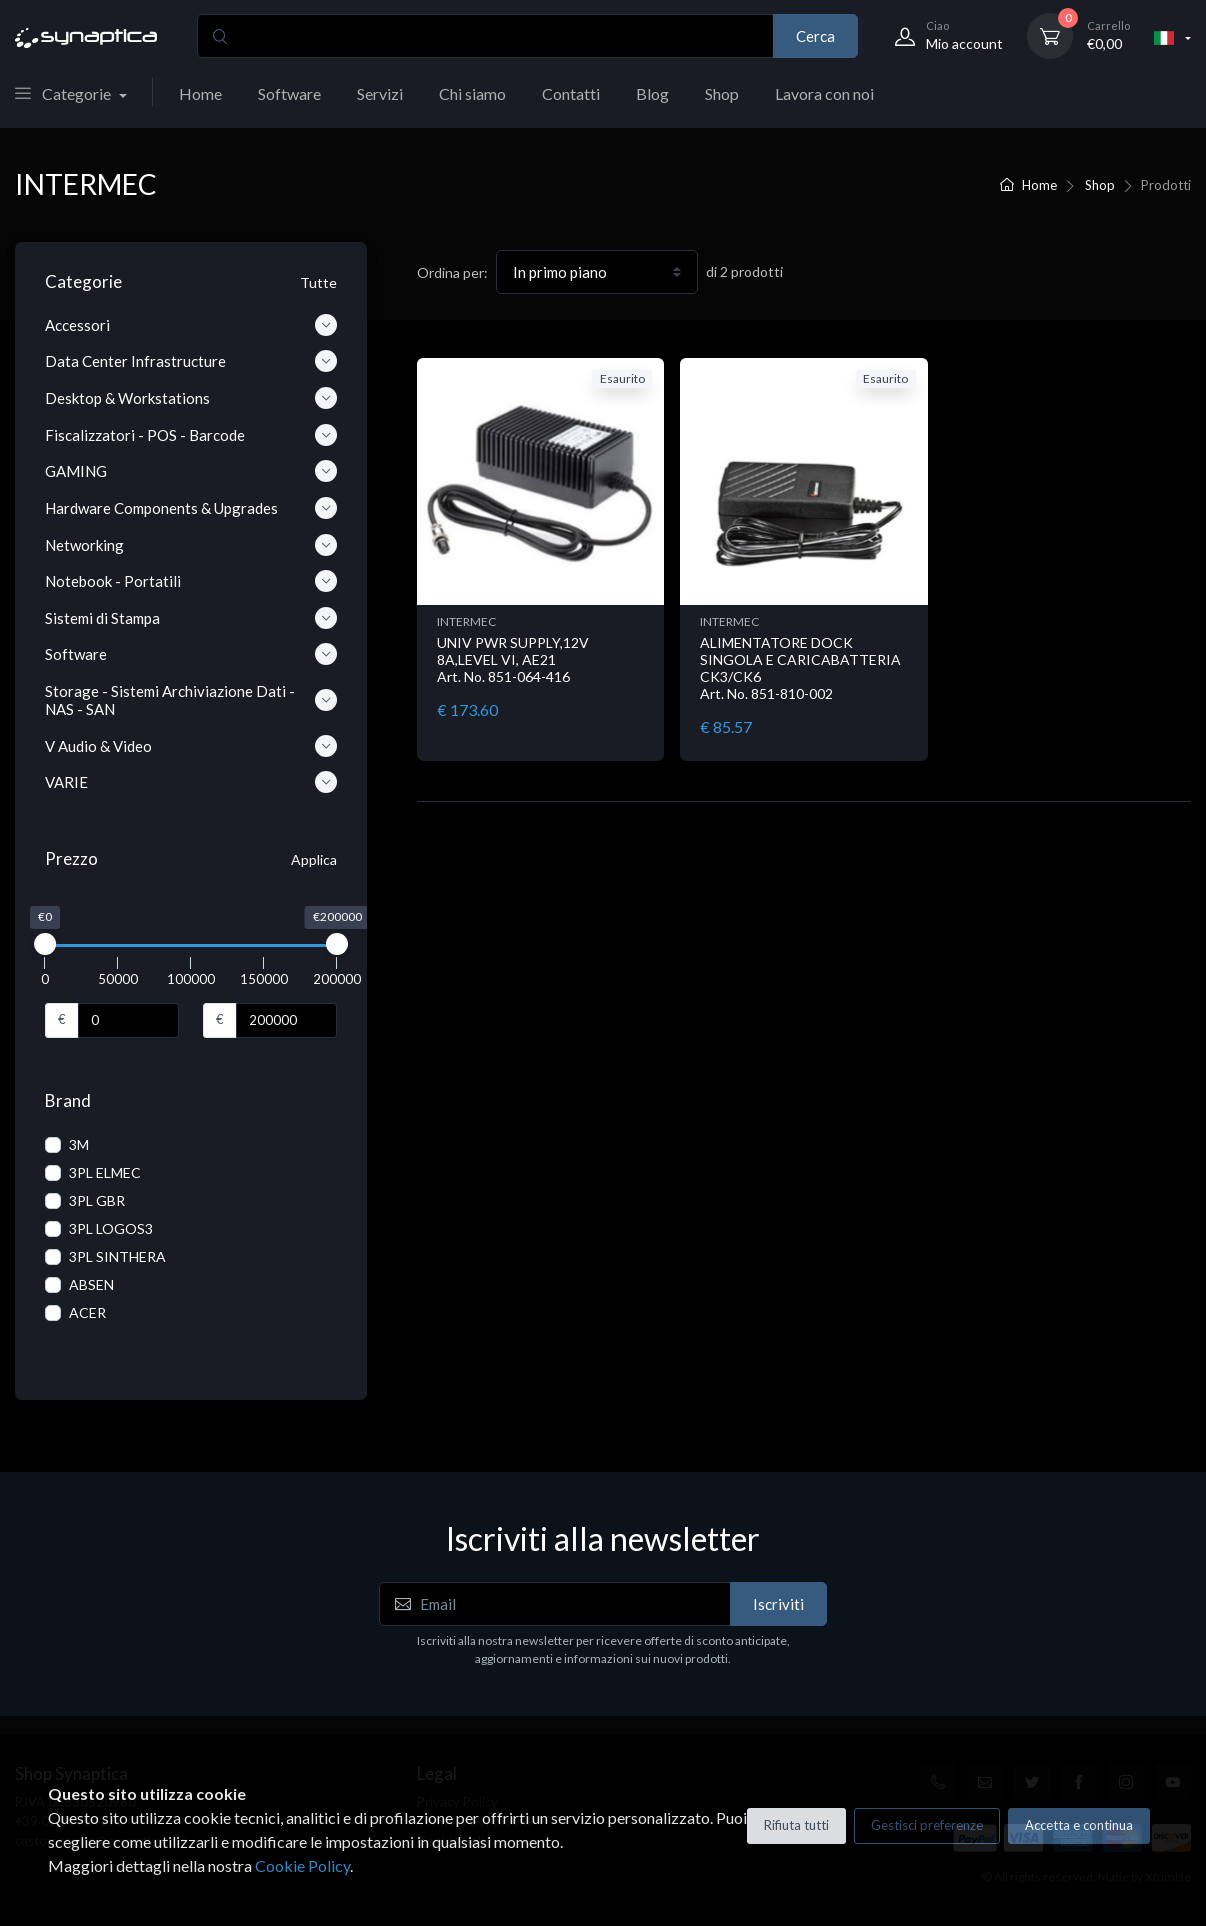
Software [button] (191, 654)
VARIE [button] (191, 782)
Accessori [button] (191, 325)
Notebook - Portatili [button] (191, 581)
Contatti (571, 93)
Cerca (815, 36)
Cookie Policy (302, 1865)
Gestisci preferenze (927, 1825)
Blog (652, 93)
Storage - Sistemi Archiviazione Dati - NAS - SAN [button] (191, 700)
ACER (87, 1312)
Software (289, 93)
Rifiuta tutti (796, 1825)
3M (79, 1144)
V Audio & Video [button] (191, 746)
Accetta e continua (1079, 1825)
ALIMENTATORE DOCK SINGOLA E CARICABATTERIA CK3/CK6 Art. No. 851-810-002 (800, 667)
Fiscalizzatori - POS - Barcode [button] (191, 435)
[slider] (45, 944)
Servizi (380, 93)
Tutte (318, 282)
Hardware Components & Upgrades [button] (191, 508)
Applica (314, 859)
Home (200, 93)
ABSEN (91, 1284)
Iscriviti (778, 1604)
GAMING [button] (191, 471)
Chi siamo (472, 93)
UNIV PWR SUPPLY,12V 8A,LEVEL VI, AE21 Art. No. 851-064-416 (513, 659)
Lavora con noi (824, 93)
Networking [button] (191, 545)
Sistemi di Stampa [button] (191, 618)
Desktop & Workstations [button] (191, 398)
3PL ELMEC (105, 1172)
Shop (722, 93)
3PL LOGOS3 (111, 1228)
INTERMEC (466, 621)
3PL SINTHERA (117, 1256)
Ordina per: (452, 272)
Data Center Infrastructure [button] (191, 361)
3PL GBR (97, 1200)
